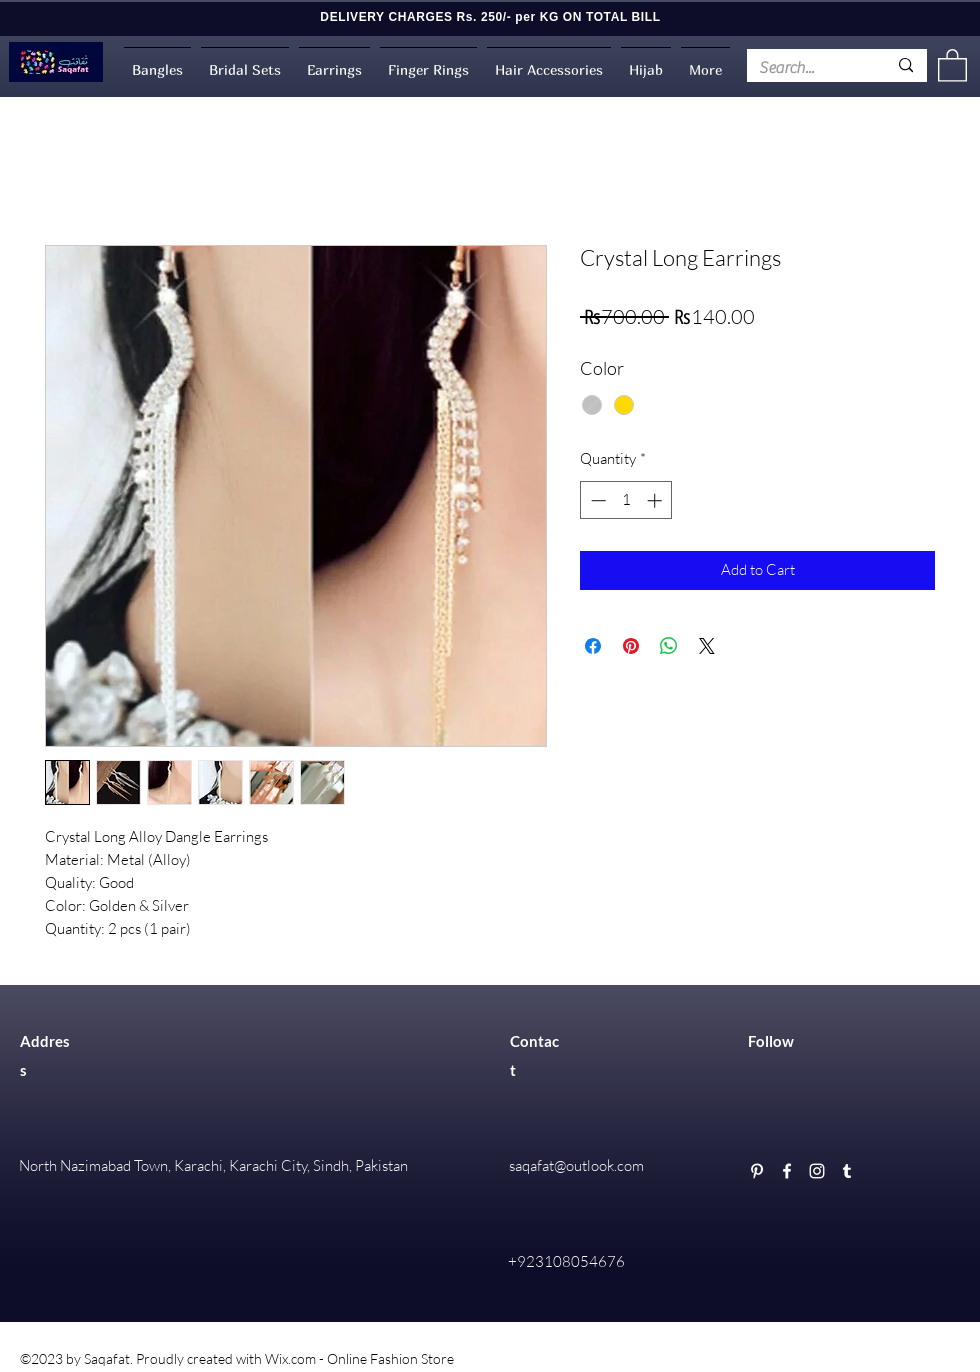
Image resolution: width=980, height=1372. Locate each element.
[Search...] (808, 68)
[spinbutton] (626, 500)
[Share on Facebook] (593, 646)
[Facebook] (787, 1171)
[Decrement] (596, 500)
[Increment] (656, 500)
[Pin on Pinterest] (631, 646)
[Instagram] (817, 1171)
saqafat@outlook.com (576, 1165)
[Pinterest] (757, 1171)
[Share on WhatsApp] (669, 646)
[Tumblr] (847, 1171)
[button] (952, 64)
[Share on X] (707, 646)
